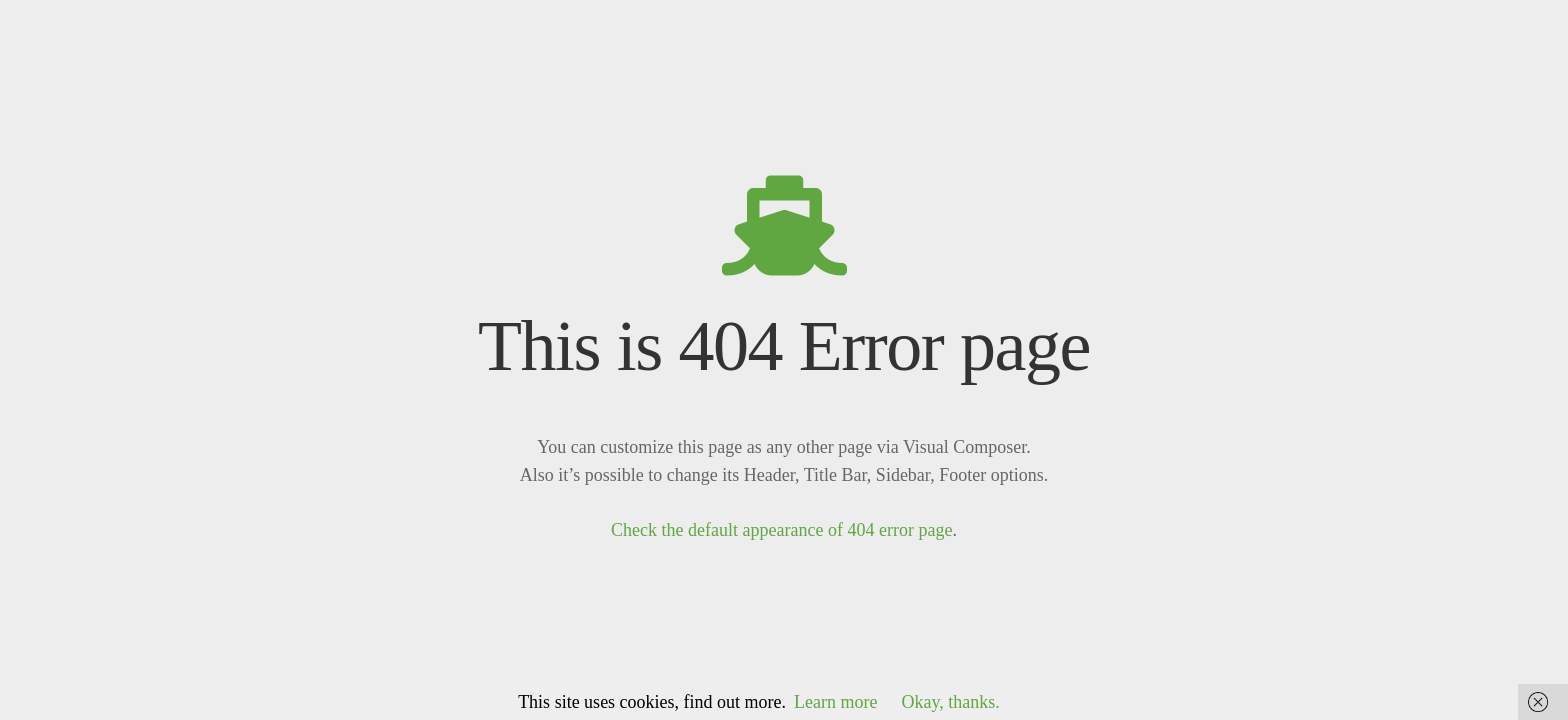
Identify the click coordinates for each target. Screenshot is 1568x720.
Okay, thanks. (951, 702)
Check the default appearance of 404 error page (781, 530)
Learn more (835, 702)
